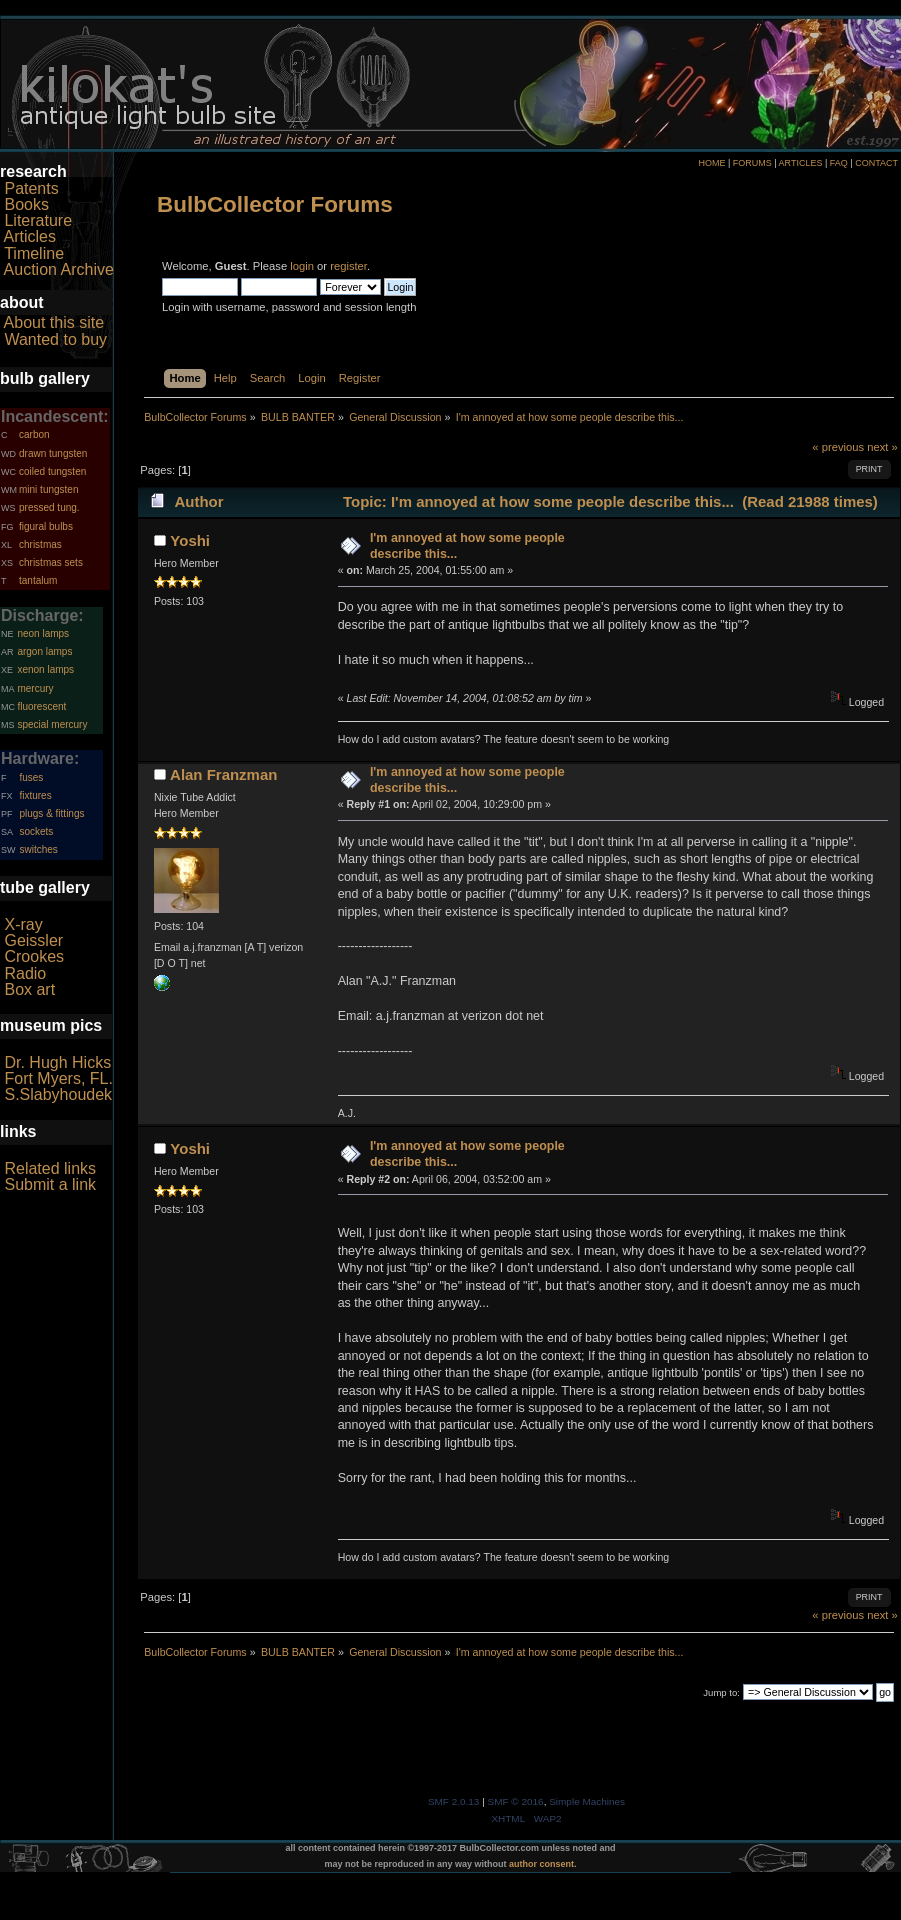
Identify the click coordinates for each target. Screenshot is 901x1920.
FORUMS (752, 163)
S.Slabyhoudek (58, 1094)
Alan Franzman (223, 774)
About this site (54, 322)
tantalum (38, 580)
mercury (35, 688)
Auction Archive (59, 269)
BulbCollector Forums (275, 204)
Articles (30, 236)
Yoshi (190, 540)
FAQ (839, 163)
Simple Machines (587, 1801)
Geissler (33, 940)
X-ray (23, 924)
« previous (838, 447)
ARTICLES (801, 163)
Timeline (34, 253)
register (348, 266)
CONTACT (876, 163)
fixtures (35, 795)
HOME (711, 163)
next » (882, 447)
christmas (40, 544)
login (302, 266)
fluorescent (41, 706)
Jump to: (721, 1692)
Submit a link (50, 1184)
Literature (38, 220)
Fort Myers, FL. (58, 1078)
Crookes (34, 956)
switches (38, 849)
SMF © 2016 (516, 1801)
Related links (50, 1168)
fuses (31, 777)
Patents (31, 188)
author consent (541, 1864)
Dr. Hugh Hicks (57, 1062)
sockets (36, 831)
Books (26, 204)
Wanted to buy (55, 339)
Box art (29, 989)
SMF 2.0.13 (454, 1801)
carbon (34, 434)
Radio (25, 973)
